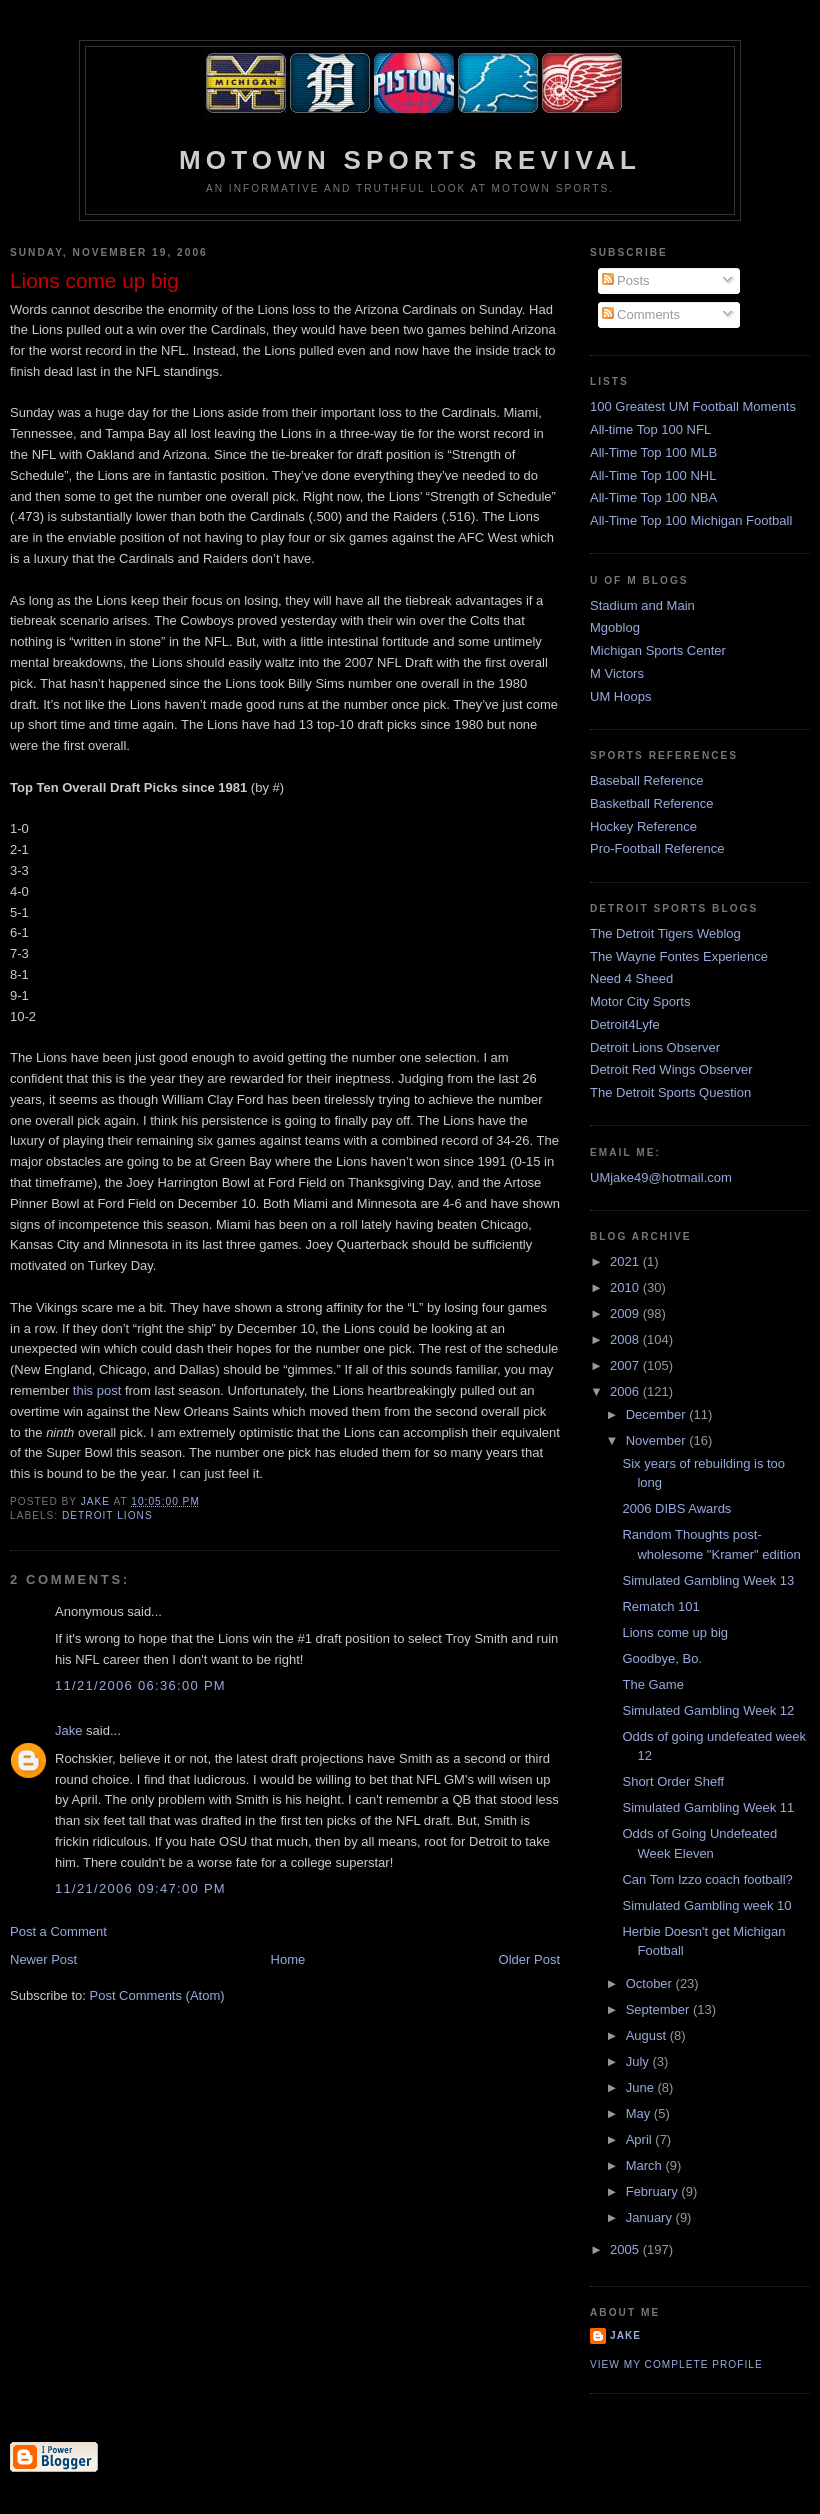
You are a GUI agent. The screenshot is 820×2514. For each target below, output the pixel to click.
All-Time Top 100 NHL (653, 475)
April (641, 2139)
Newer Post (43, 1959)
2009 (626, 1313)
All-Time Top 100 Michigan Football (691, 520)
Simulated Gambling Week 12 (708, 1710)
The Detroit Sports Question (670, 1092)
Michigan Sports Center (658, 650)
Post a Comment (58, 1931)
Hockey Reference (643, 826)
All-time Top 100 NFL (650, 429)
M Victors (617, 673)
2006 (626, 1391)
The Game (652, 1684)
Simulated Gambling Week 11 (708, 1807)
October (651, 1983)
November (658, 1440)
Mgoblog (615, 627)
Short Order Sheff (673, 1781)
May (640, 2113)
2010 (626, 1287)
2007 (626, 1365)
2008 (626, 1339)
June (642, 2087)
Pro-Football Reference (657, 848)
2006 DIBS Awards (676, 1508)
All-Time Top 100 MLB (653, 452)
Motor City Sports (640, 1001)
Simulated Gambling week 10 (706, 1905)
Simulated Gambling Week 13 (708, 1580)
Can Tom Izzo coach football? (707, 1879)
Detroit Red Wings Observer (671, 1069)
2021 (626, 1261)
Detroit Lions (107, 1515)
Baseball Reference (646, 780)
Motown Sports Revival (410, 160)
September (659, 2009)
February (654, 2191)
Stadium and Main (642, 605)
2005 (626, 2249)
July (639, 2061)
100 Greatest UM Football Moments (693, 406)
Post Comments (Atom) (157, 1995)
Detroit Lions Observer (655, 1047)
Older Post (529, 1959)
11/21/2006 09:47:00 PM (140, 1888)
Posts (626, 280)
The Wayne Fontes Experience (679, 956)
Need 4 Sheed (631, 978)
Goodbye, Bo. (662, 1658)
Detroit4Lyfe (625, 1024)
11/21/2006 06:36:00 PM (140, 1685)
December (658, 1414)
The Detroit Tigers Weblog (665, 933)
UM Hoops (620, 696)
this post (97, 1390)
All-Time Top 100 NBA (653, 497)
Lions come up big (675, 1632)
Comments (641, 314)
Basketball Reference (652, 803)
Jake (68, 1730)
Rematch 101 (660, 1606)
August (648, 2035)
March (646, 2165)
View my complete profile (676, 2364)
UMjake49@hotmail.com (661, 1177)
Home (288, 1959)
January (651, 2217)
